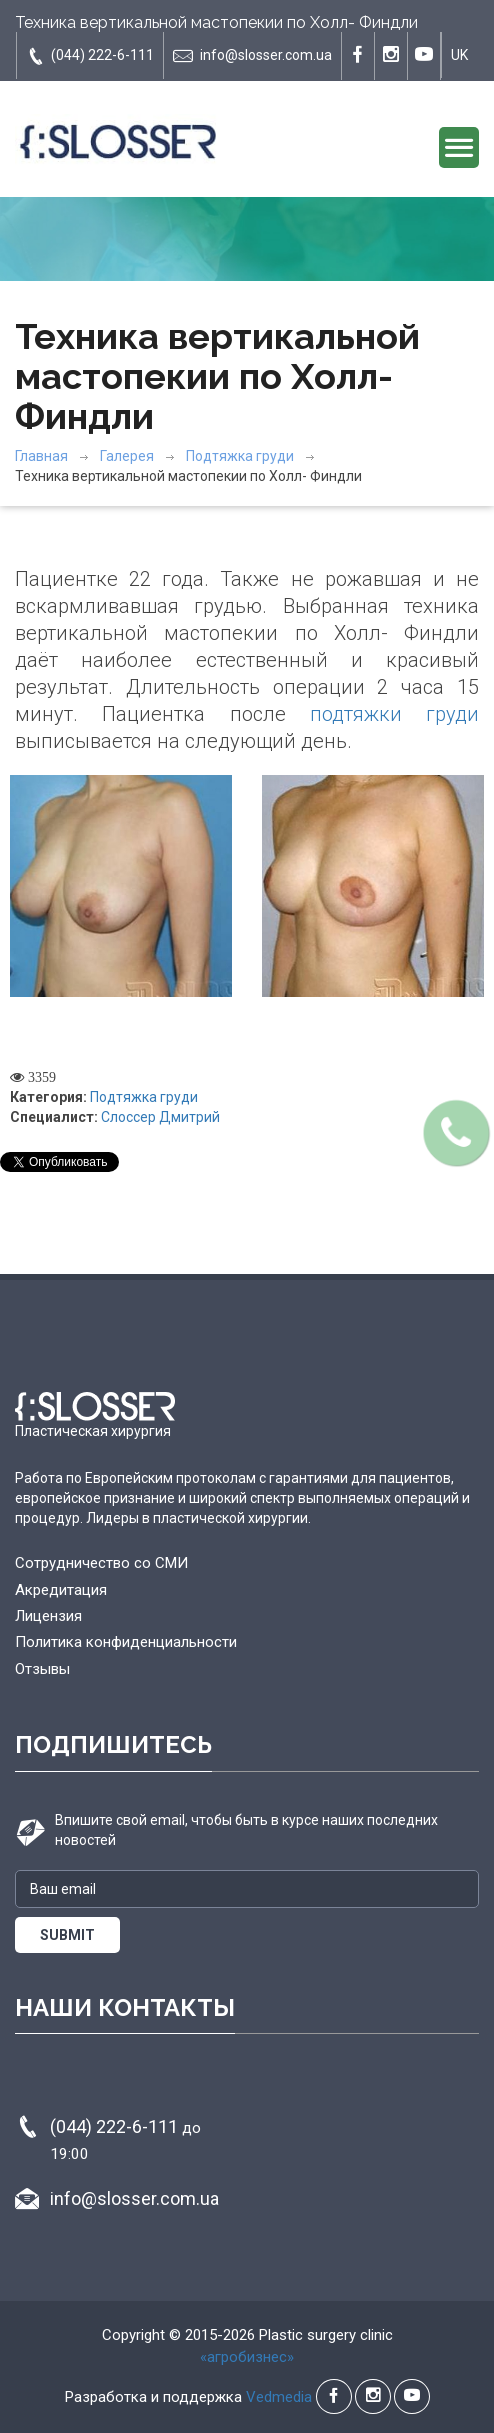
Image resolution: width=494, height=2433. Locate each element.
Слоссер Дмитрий (160, 1117)
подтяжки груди (394, 714)
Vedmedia (279, 2397)
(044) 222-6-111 (90, 56)
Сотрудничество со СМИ (101, 1563)
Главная (41, 456)
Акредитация (61, 1590)
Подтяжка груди (240, 456)
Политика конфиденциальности (126, 1642)
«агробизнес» (247, 2357)
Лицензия (48, 1616)
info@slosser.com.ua (252, 56)
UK (459, 55)
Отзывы (42, 1669)
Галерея (127, 456)
